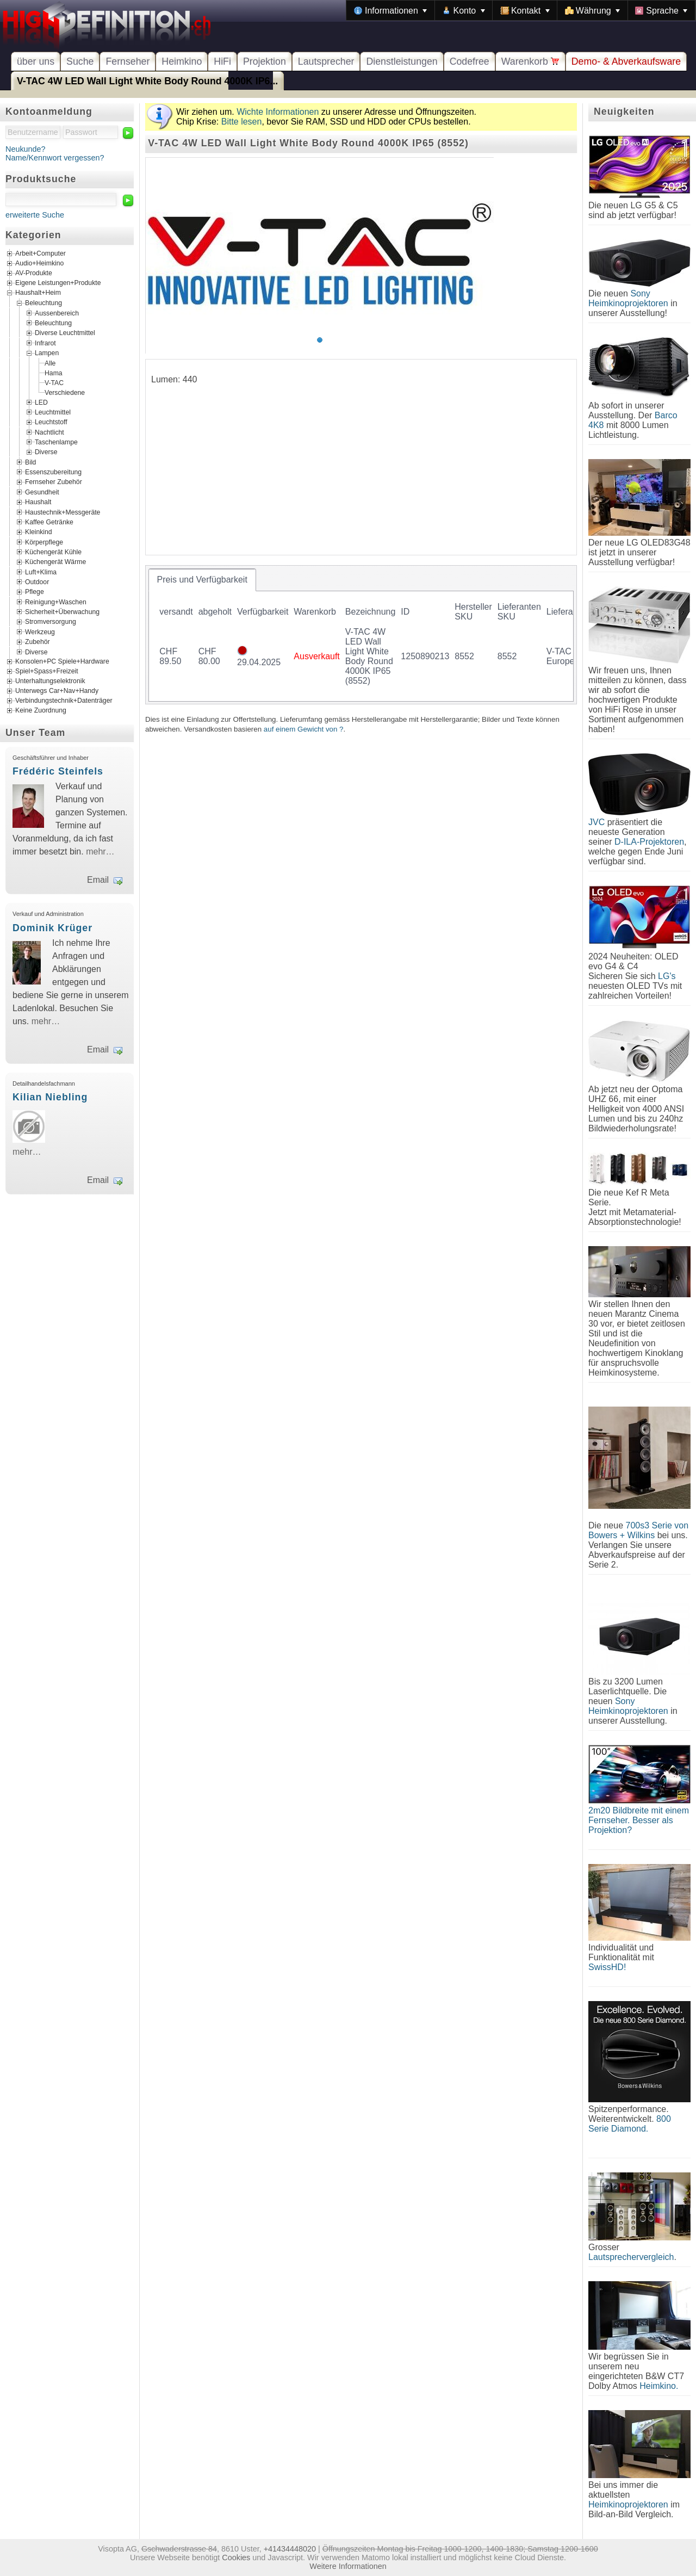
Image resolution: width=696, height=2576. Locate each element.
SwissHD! (607, 1967)
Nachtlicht (49, 432)
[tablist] (361, 634)
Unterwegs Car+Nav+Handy (56, 691)
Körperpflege (44, 542)
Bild (30, 462)
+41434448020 (290, 2548)
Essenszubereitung (53, 472)
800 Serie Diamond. (629, 2123)
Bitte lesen (241, 121)
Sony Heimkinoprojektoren (628, 298)
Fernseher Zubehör (53, 482)
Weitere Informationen (347, 2566)
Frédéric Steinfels (58, 771)
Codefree (469, 61)
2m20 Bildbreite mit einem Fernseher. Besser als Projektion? (638, 1820)
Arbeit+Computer (40, 254)
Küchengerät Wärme (55, 562)
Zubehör (37, 642)
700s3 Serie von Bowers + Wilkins (638, 1530)
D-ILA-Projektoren (649, 841)
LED (41, 402)
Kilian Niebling (50, 1097)
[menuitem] (390, 10)
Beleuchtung (43, 303)
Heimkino (181, 61)
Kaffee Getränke (49, 521)
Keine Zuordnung (40, 710)
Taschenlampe (56, 442)
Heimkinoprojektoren (628, 2504)
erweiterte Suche (34, 214)
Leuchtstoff (51, 422)
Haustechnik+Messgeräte (62, 512)
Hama (54, 372)
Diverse (46, 452)
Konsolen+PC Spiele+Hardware (62, 661)
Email (98, 879)
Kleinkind (38, 532)
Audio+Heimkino (39, 264)
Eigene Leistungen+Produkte (58, 283)
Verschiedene (65, 392)
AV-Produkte (33, 273)
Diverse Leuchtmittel (65, 333)
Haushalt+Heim (38, 293)
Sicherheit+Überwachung (62, 612)
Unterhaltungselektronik (50, 681)
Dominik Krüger (52, 927)
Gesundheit (42, 492)
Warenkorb (530, 61)
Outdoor (37, 582)
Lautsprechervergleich (631, 2257)
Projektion (264, 61)
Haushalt (38, 502)
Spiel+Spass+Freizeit (46, 671)
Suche (80, 61)
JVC (596, 822)
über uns (35, 61)
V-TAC (54, 382)
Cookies (236, 2557)
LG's (666, 976)
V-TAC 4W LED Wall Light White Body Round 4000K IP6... (147, 81)
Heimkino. (658, 2386)
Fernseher (127, 61)
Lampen (47, 353)
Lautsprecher (326, 61)
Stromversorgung (50, 622)
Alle (50, 363)
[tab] (202, 579)
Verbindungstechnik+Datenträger (64, 700)
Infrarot (45, 342)
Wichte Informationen (278, 111)
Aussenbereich (57, 313)
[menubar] (521, 10)
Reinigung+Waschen (55, 601)
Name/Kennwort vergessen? (54, 157)
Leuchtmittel (53, 412)
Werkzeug (40, 631)
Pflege (34, 592)
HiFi (222, 61)
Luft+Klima (41, 571)
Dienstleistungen (401, 61)
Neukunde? (25, 149)
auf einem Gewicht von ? (304, 729)
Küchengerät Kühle (53, 552)
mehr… (100, 851)
